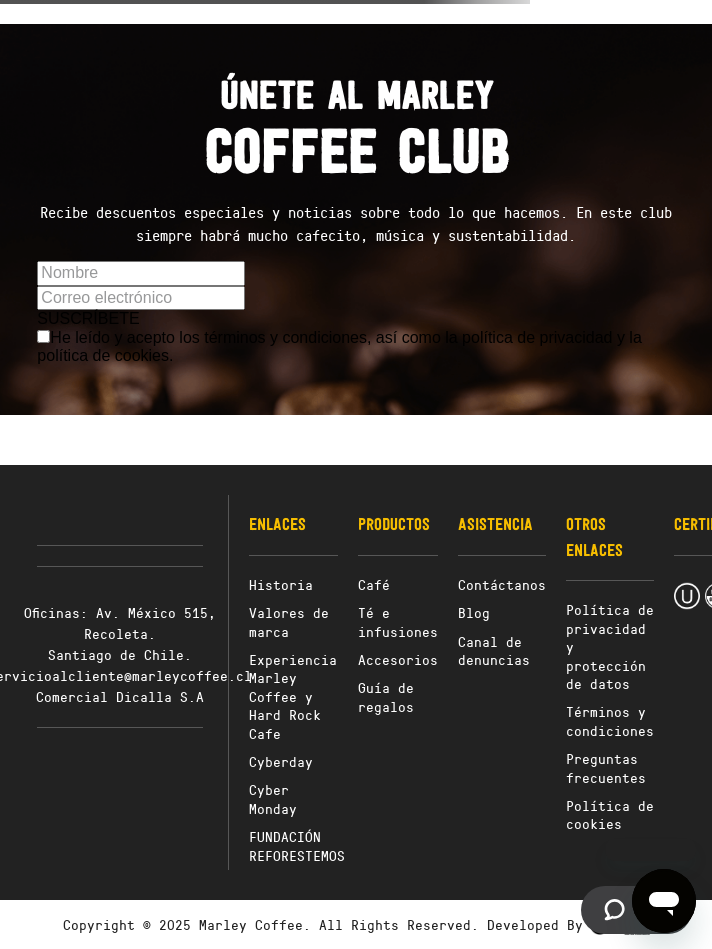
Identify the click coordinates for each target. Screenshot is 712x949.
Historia (281, 584)
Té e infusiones (398, 621)
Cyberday (281, 761)
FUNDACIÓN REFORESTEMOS (297, 845)
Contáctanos (502, 584)
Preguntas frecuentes (606, 767)
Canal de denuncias (494, 650)
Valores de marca (289, 621)
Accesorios (398, 659)
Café (374, 584)
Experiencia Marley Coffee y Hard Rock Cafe (293, 696)
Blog (474, 612)
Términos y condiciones (610, 720)
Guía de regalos (386, 696)
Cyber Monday (273, 798)
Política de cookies (610, 814)
